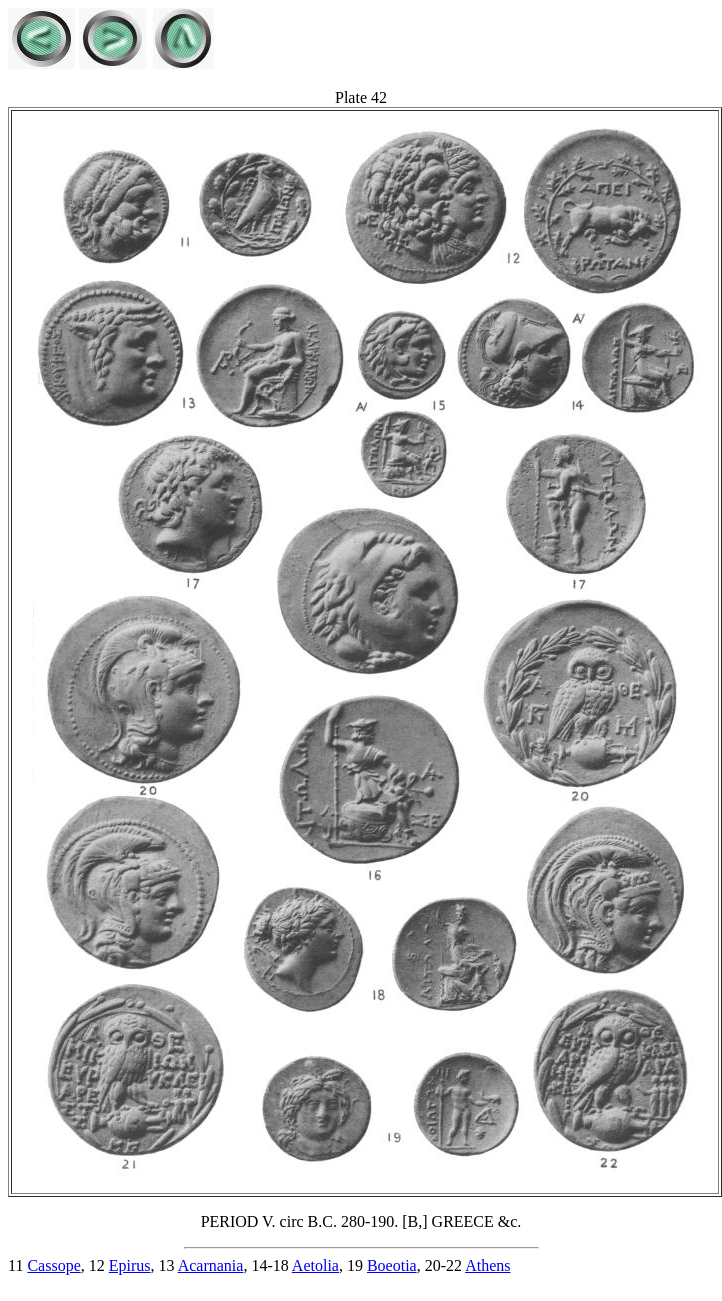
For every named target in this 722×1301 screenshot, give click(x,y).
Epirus (130, 1265)
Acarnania (211, 1265)
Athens (487, 1265)
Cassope (53, 1265)
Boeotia (392, 1265)
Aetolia (315, 1265)
